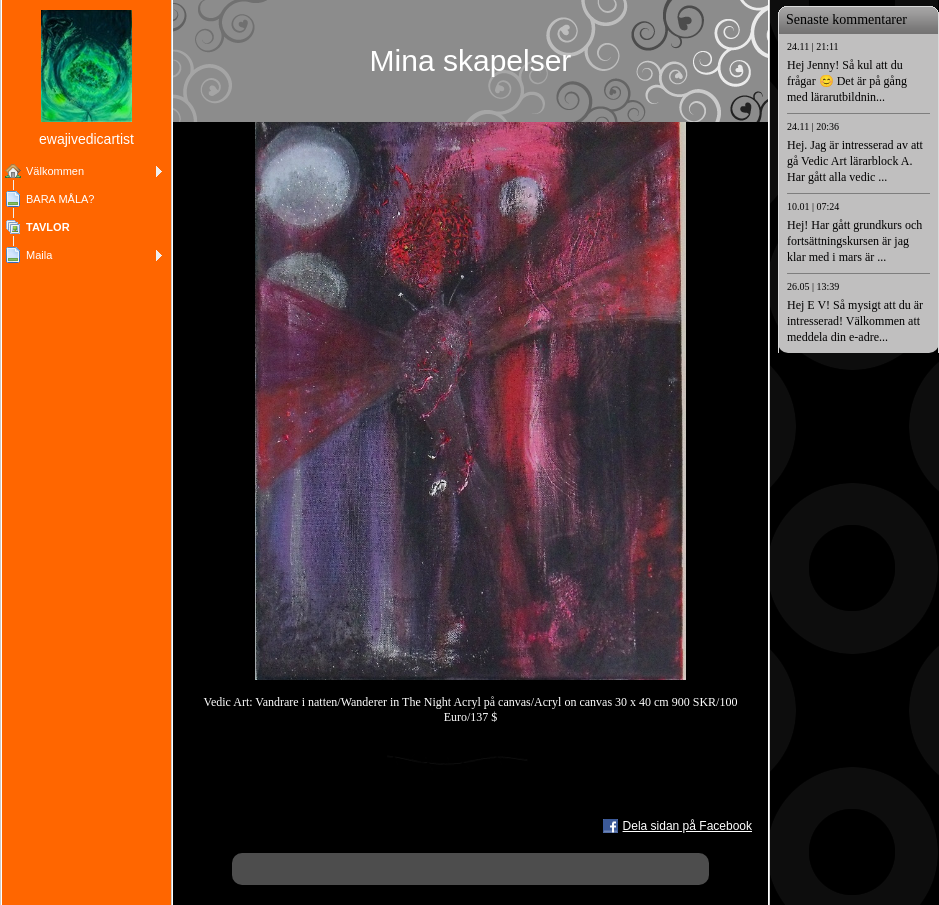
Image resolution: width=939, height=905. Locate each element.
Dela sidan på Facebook (687, 826)
